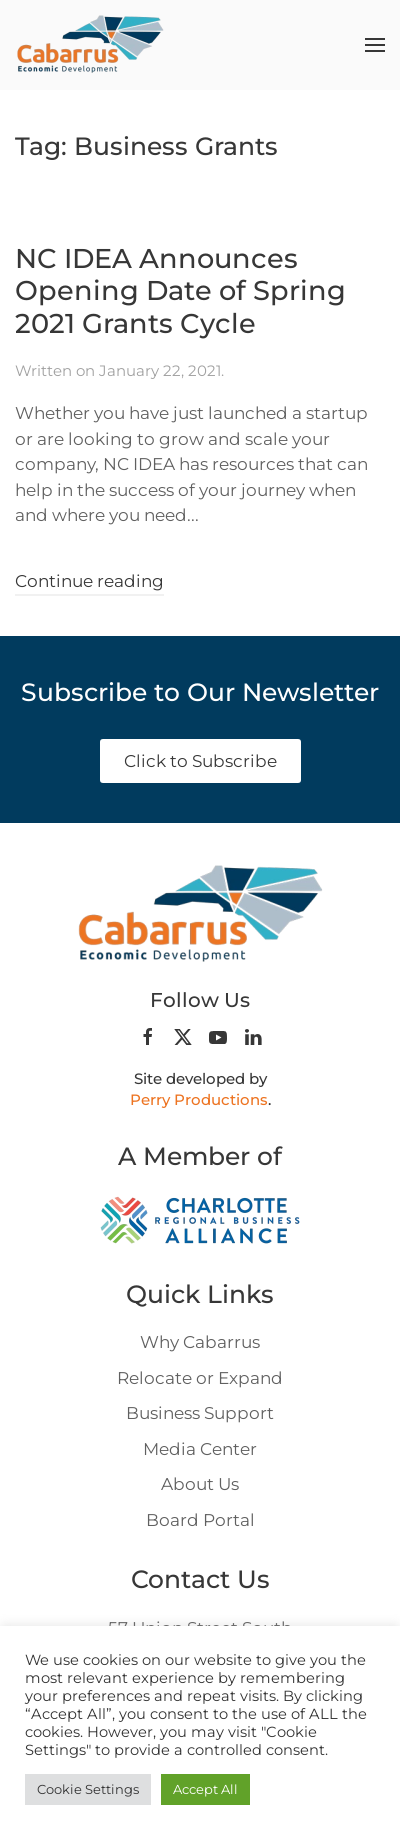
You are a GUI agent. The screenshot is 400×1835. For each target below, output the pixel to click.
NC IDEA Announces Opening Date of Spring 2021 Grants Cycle (180, 291)
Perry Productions (199, 1099)
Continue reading (89, 581)
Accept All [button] (205, 1789)
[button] (375, 45)
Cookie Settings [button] (88, 1789)
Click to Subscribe (200, 761)
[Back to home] (90, 45)
